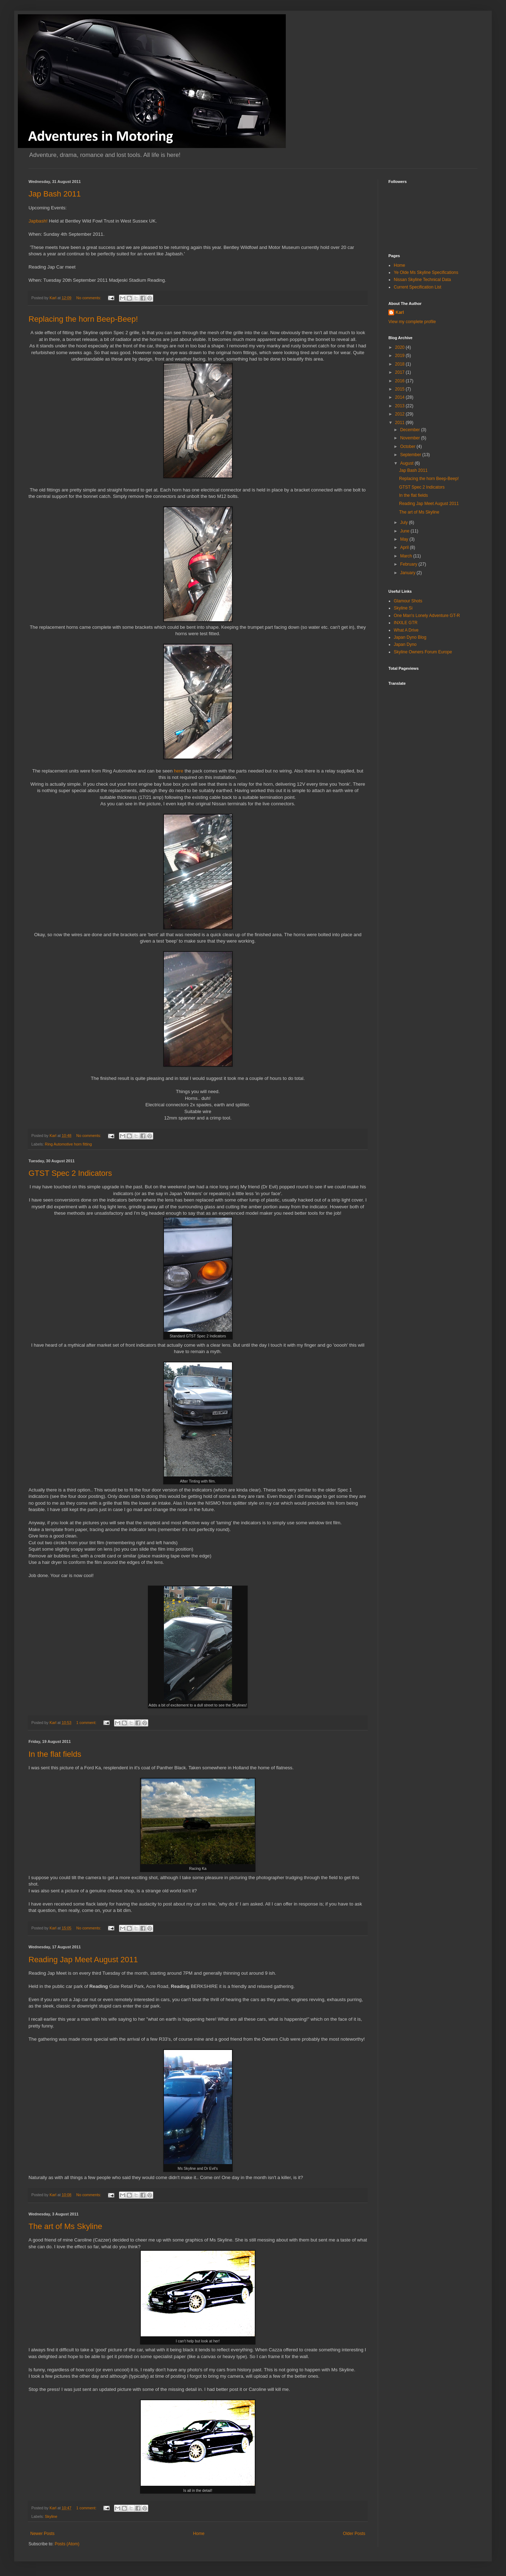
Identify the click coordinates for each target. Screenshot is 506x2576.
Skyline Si (403, 608)
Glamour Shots (408, 600)
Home (199, 2533)
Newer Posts (42, 2533)
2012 (400, 414)
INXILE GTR (406, 622)
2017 (400, 372)
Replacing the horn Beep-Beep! (83, 319)
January (408, 572)
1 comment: (86, 1722)
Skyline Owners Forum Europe (423, 651)
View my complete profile (412, 321)
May (404, 539)
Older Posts (354, 2533)
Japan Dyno (405, 644)
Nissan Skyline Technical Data (422, 279)
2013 (400, 405)
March (406, 556)
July (404, 522)
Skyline (51, 2516)
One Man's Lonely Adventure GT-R (427, 615)
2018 (400, 364)
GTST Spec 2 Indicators (70, 1173)
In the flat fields (55, 1754)
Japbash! (38, 221)
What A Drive (406, 630)
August (407, 463)
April (405, 547)
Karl (400, 312)
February (409, 564)
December (410, 429)
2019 (400, 355)
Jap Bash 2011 (55, 193)
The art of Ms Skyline (65, 2226)
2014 (400, 397)
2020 (400, 347)
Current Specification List (417, 287)
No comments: (89, 298)
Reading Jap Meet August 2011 (83, 1959)
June (405, 531)
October (408, 446)
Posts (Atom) (67, 2543)
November (410, 437)
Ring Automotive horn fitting (68, 1144)
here (178, 771)
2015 (400, 389)
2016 (400, 380)
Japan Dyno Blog (410, 637)
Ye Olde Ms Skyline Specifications (426, 272)
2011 (400, 422)
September (411, 454)
